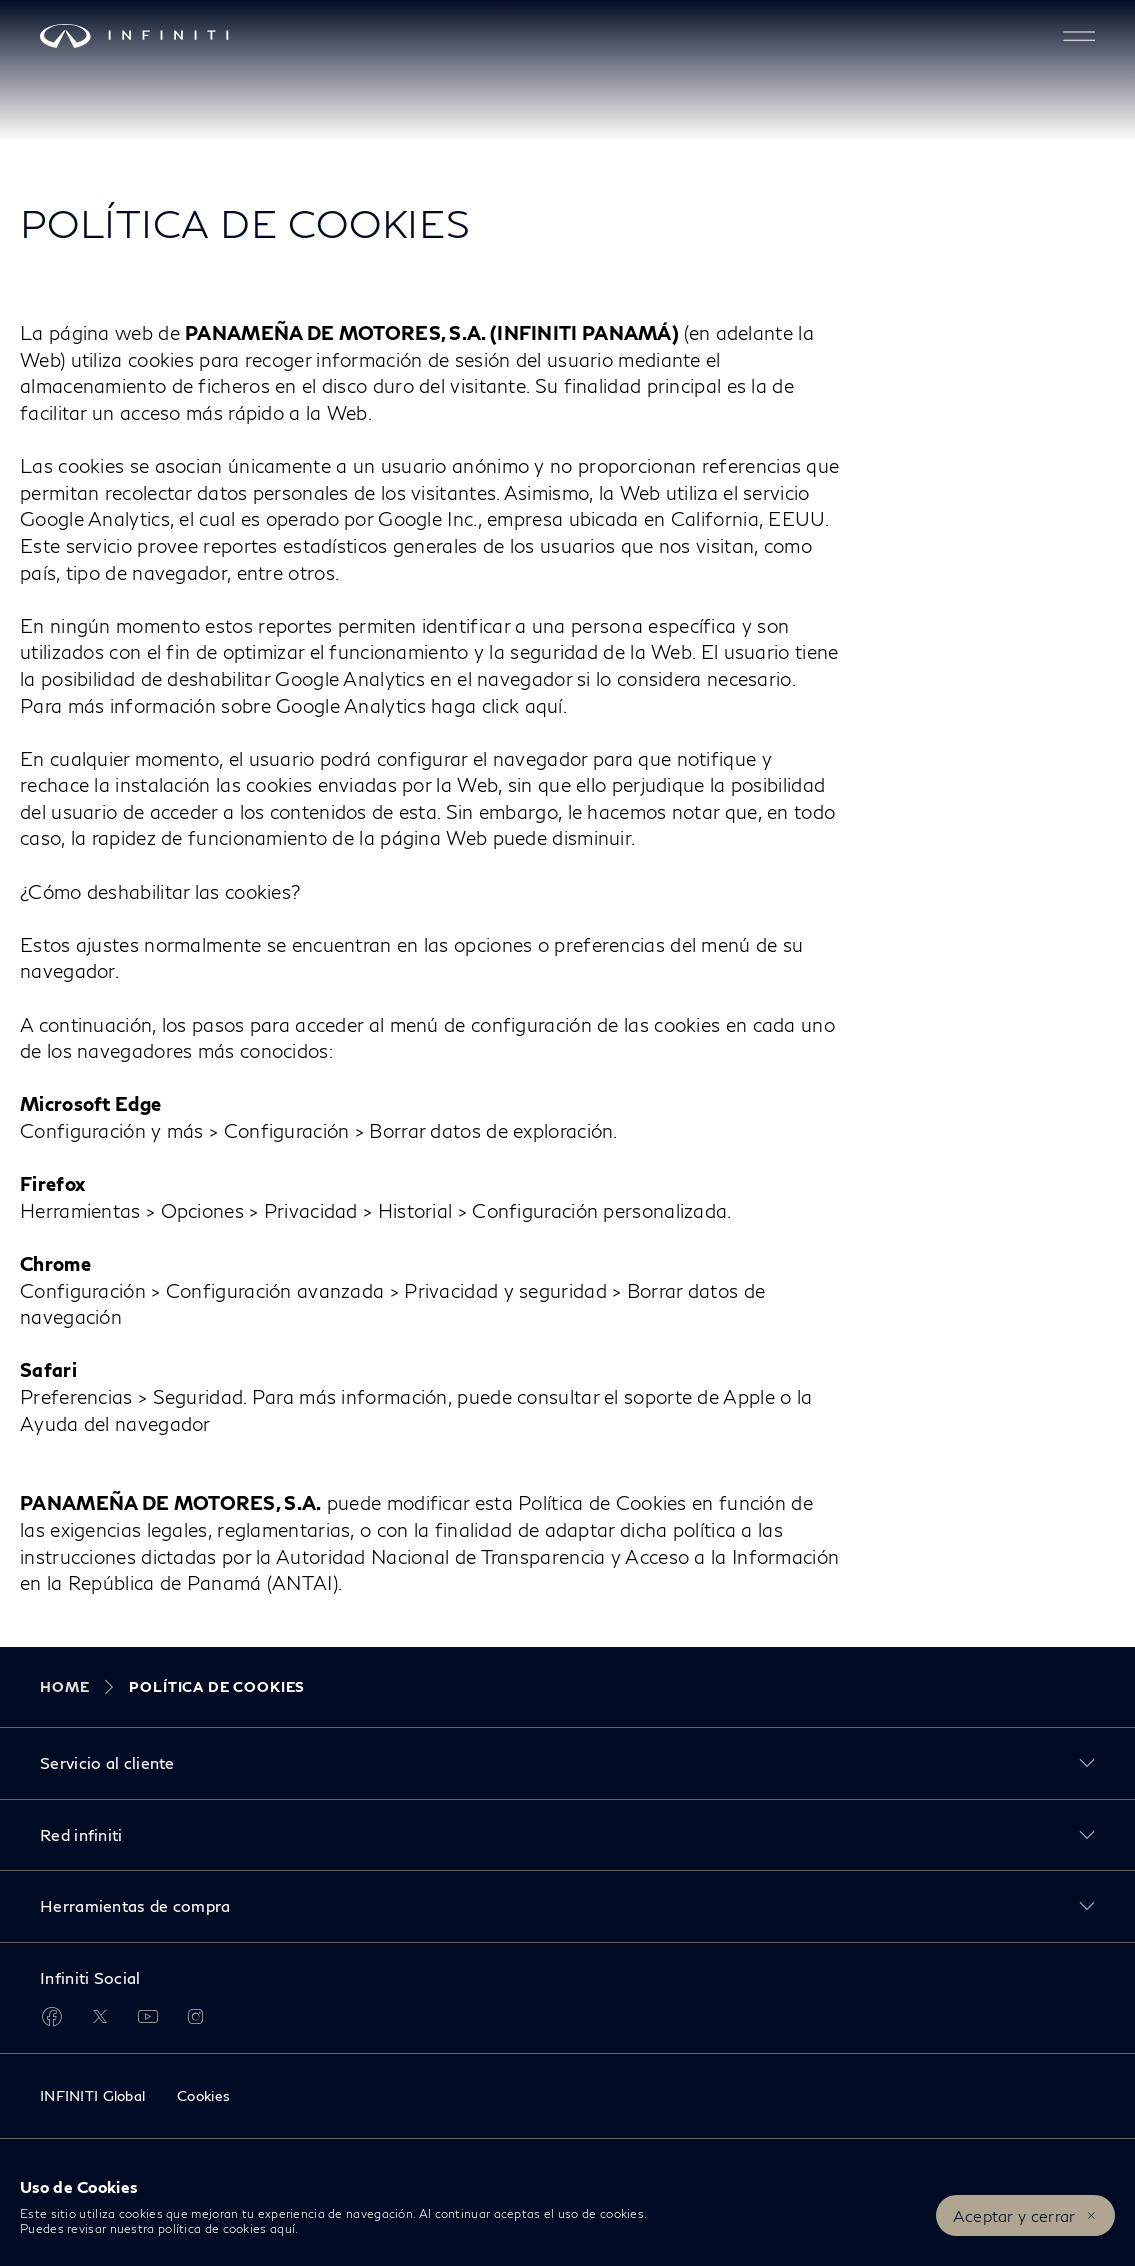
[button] (1079, 36)
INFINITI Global (92, 2095)
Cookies (203, 2095)
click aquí (522, 705)
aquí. (284, 2228)
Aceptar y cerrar (1014, 2215)
